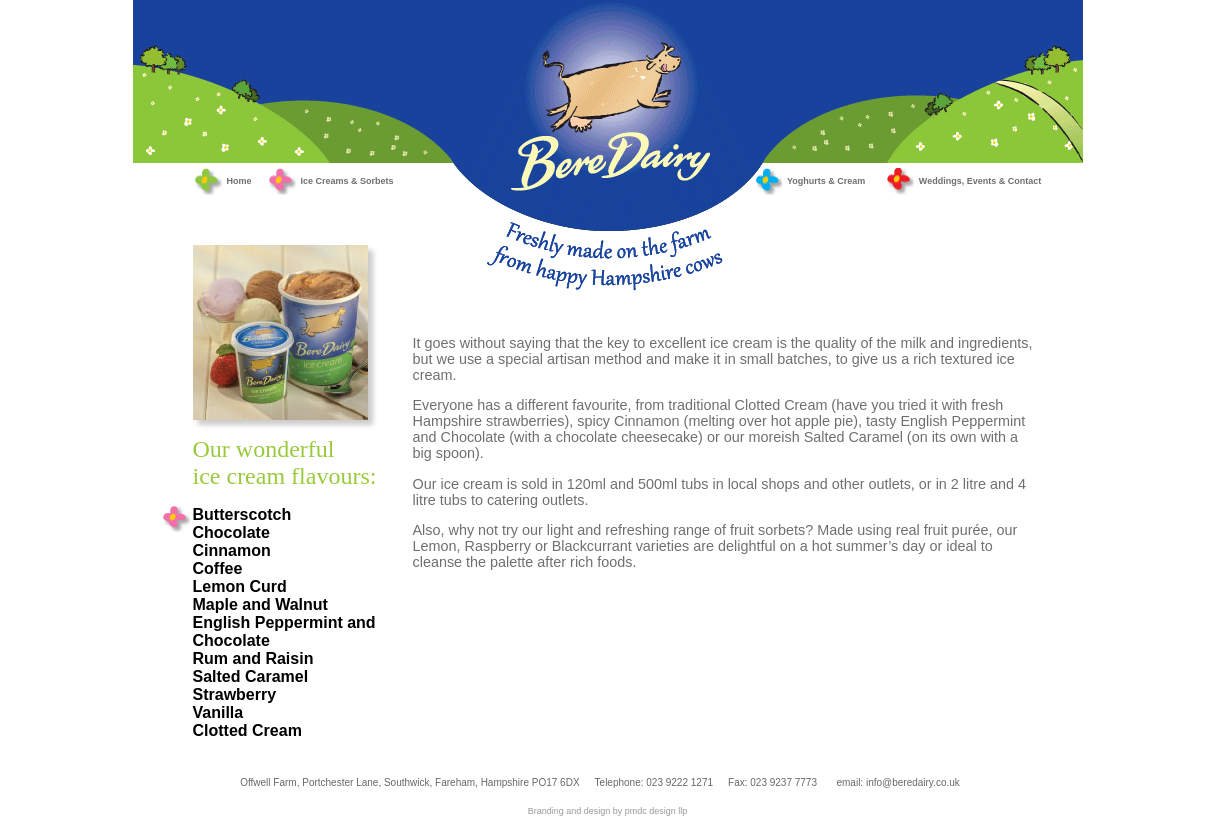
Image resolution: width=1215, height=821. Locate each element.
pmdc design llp (656, 811)
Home (239, 181)
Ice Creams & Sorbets (330, 181)
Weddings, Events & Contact (963, 181)
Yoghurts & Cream (809, 181)
